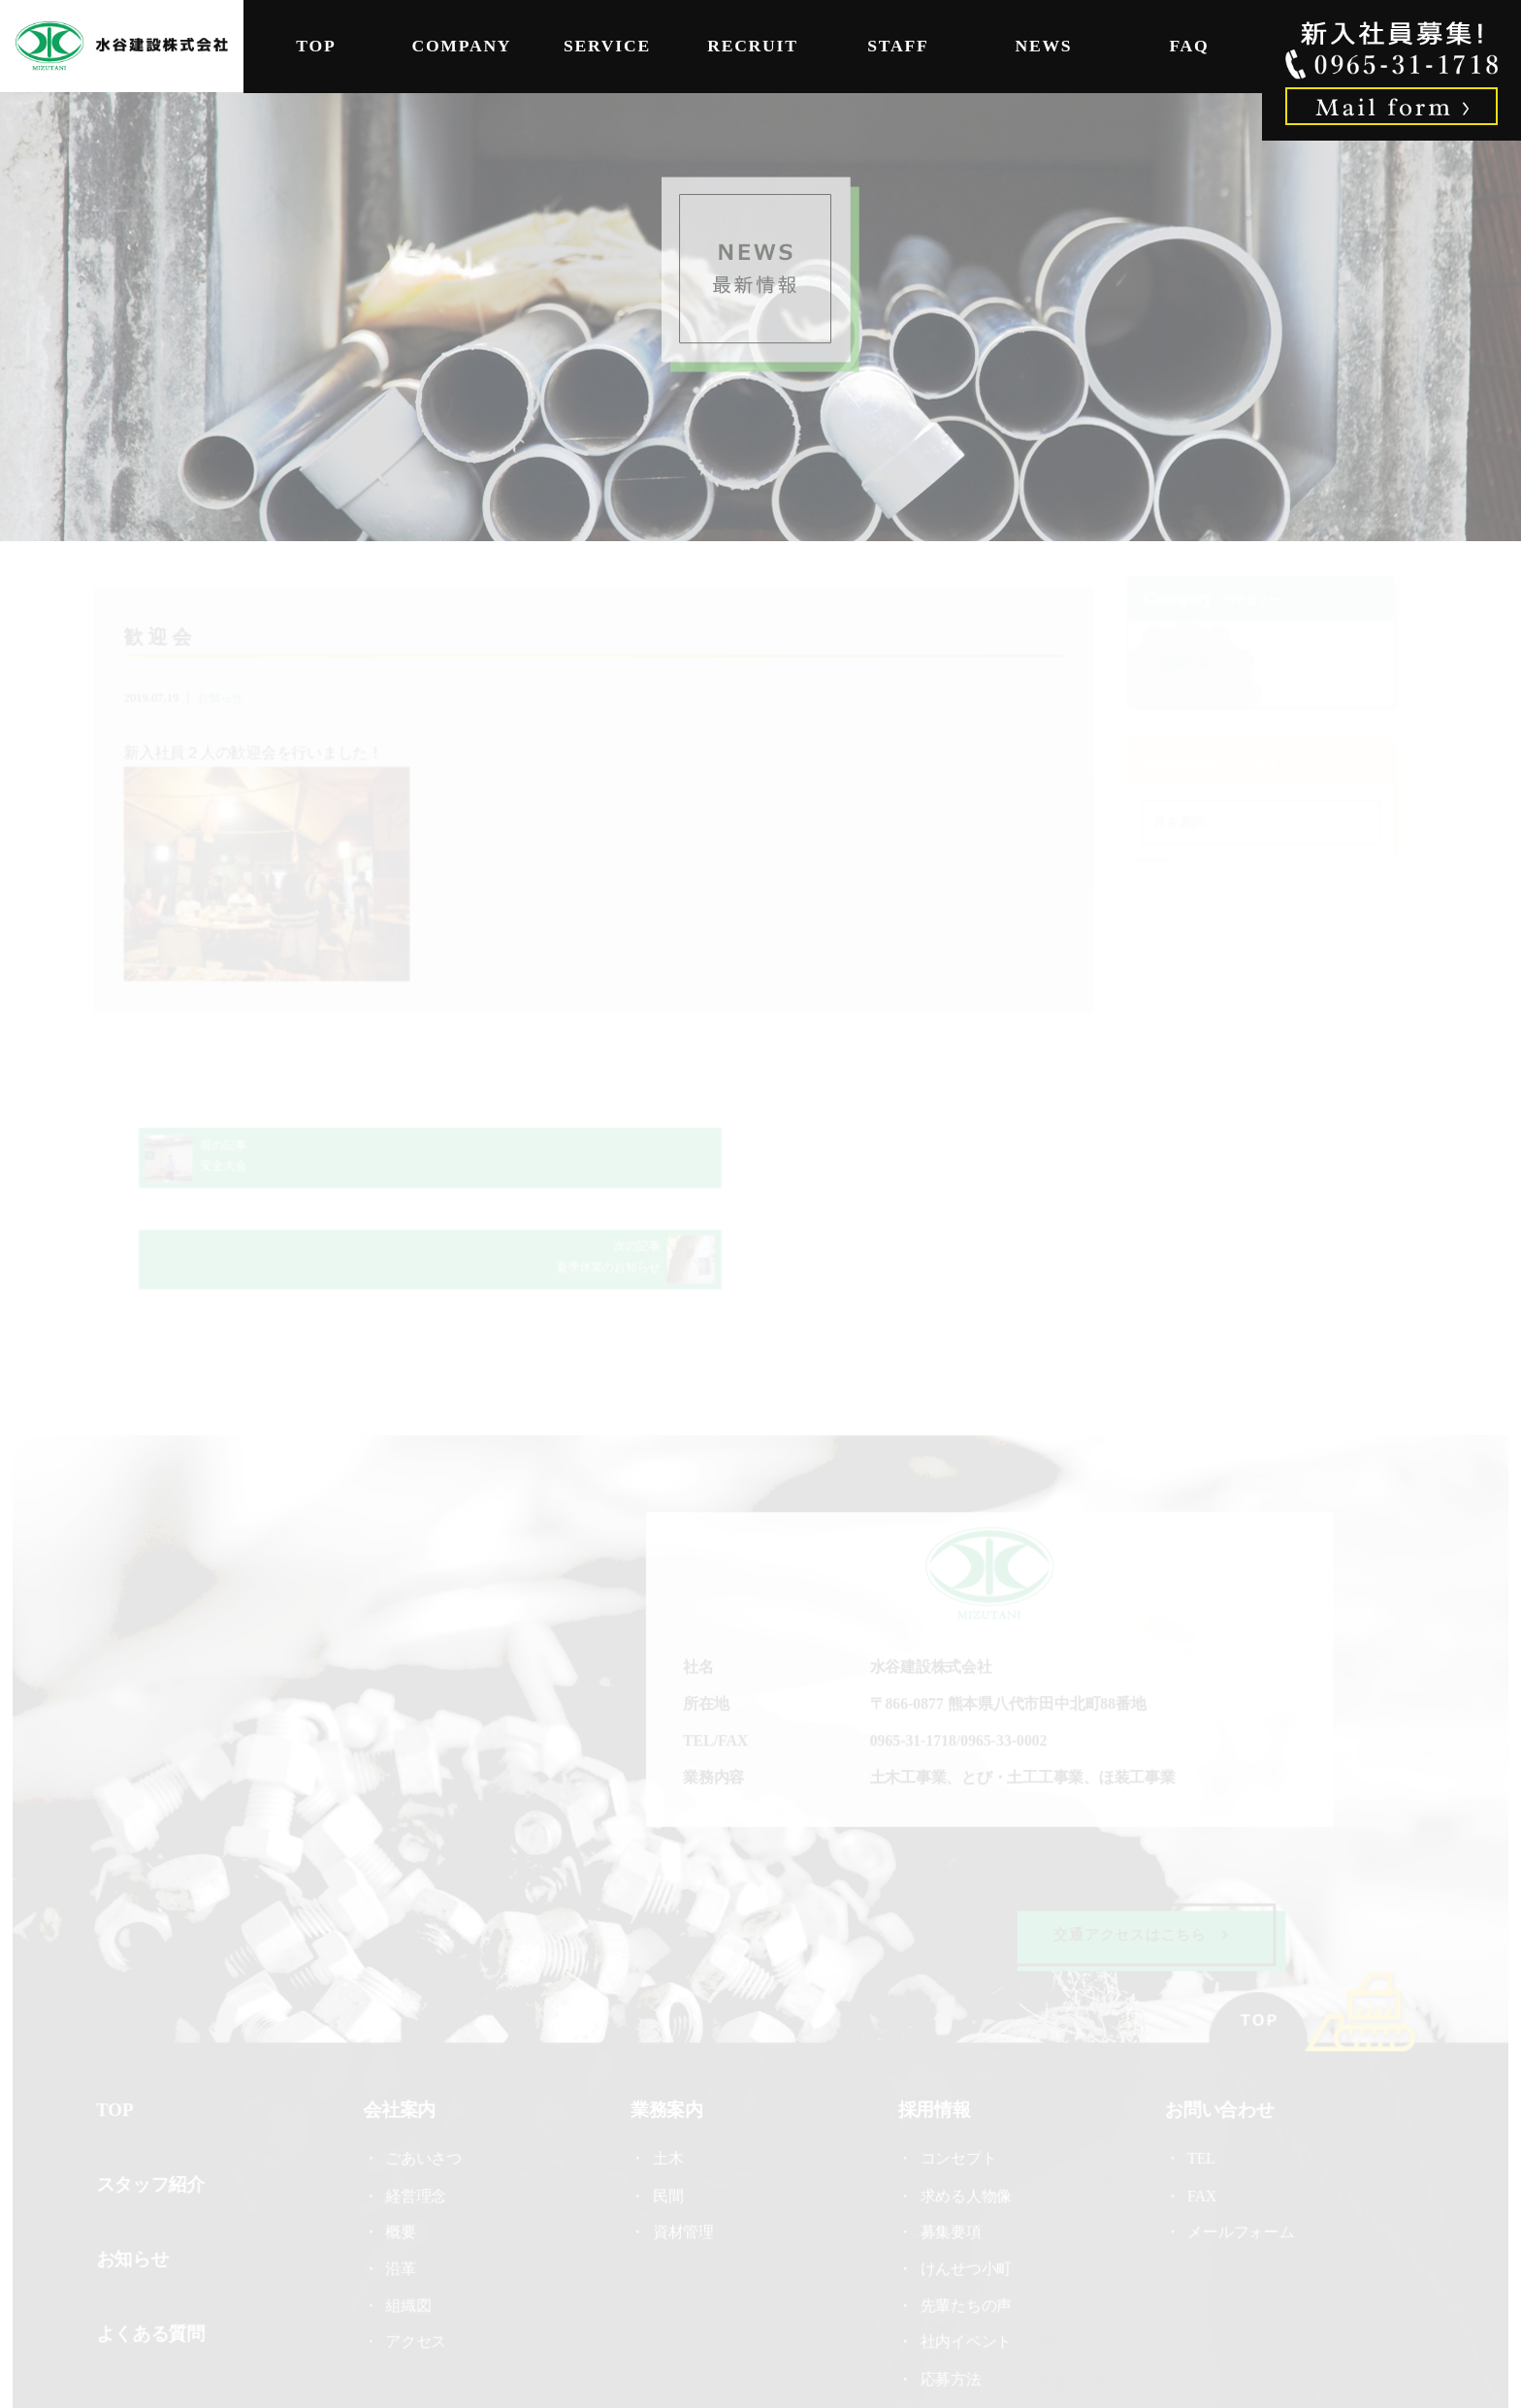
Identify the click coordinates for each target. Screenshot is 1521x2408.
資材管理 (684, 2143)
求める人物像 (964, 2107)
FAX (1198, 2107)
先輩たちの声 (964, 2216)
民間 (669, 2107)
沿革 (404, 2179)
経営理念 (419, 2107)
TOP (316, 45)
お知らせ (225, 700)
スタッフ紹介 (155, 2095)
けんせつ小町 (964, 2179)
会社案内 (402, 2021)
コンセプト (956, 2071)
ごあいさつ (427, 2071)
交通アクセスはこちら (1138, 1847)
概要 (404, 2143)
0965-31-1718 (912, 1655)
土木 (669, 2071)
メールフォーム (1236, 2143)
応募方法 (949, 2289)
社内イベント (964, 2252)
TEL (1204, 2071)
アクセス (419, 2252)
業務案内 (667, 2021)
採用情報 (932, 2021)
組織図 (412, 2216)
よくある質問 (155, 2243)
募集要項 (949, 2143)
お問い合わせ (1216, 2021)
